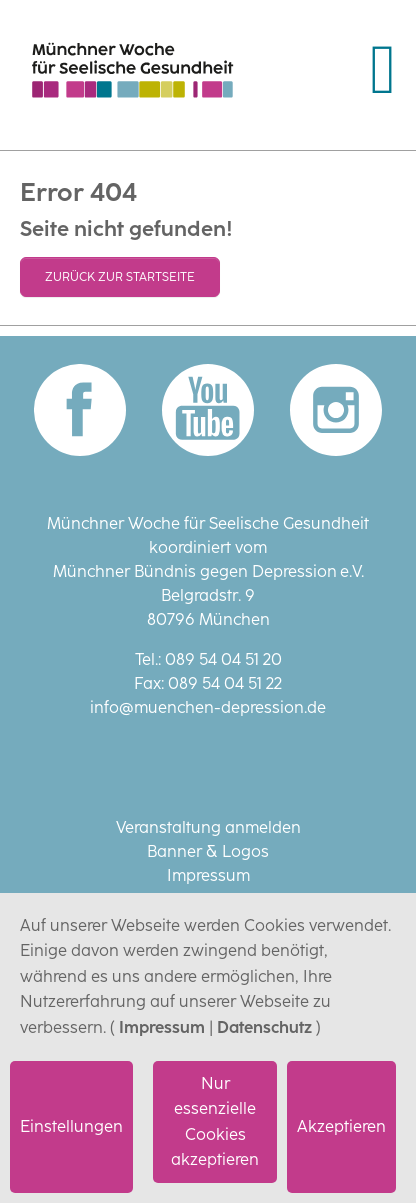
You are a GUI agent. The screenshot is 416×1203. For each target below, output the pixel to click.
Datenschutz (264, 1027)
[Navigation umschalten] (383, 70)
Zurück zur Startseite (120, 277)
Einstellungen (71, 1126)
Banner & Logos (208, 851)
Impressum (162, 1027)
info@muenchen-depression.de (208, 707)
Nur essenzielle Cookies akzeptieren (215, 1122)
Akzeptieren (341, 1126)
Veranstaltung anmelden (208, 827)
